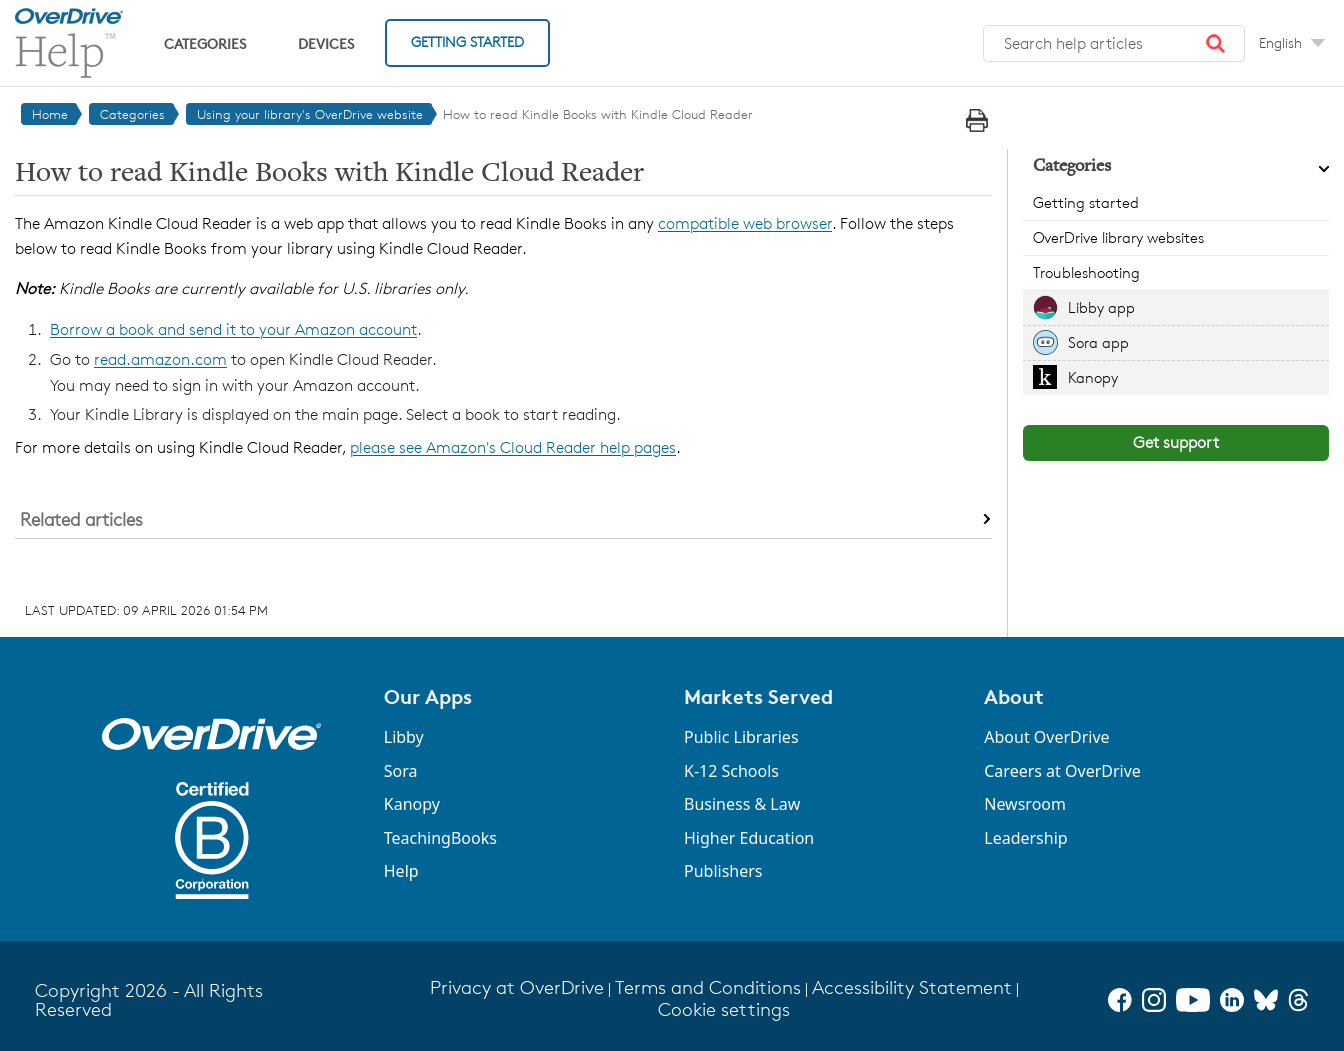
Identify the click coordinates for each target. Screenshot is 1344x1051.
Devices (326, 43)
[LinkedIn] (1232, 1000)
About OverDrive (1046, 737)
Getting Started (467, 41)
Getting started (1086, 202)
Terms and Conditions (708, 987)
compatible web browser (745, 223)
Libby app (1101, 307)
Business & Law (742, 804)
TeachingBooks (440, 838)
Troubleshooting (1086, 272)
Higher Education (749, 838)
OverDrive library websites (1118, 237)
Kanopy (1093, 377)
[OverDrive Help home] (69, 43)
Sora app (1098, 342)
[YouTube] (1193, 1000)
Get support (1176, 442)
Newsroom (1025, 804)
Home (50, 114)
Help (401, 871)
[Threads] (1298, 1000)
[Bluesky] (1266, 1000)
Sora (401, 771)
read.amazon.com (160, 359)
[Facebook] (1120, 1000)
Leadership (1025, 838)
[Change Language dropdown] (1292, 43)
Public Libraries (741, 737)
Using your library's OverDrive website (310, 114)
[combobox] (1114, 44)
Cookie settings (724, 1009)
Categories (205, 43)
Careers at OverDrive (1062, 771)
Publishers (723, 871)
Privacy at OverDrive (517, 987)
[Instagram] (1154, 1000)
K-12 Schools (731, 771)
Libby (404, 737)
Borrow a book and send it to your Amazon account (233, 329)
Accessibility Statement (912, 987)
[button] (1216, 44)
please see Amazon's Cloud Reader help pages (513, 447)
